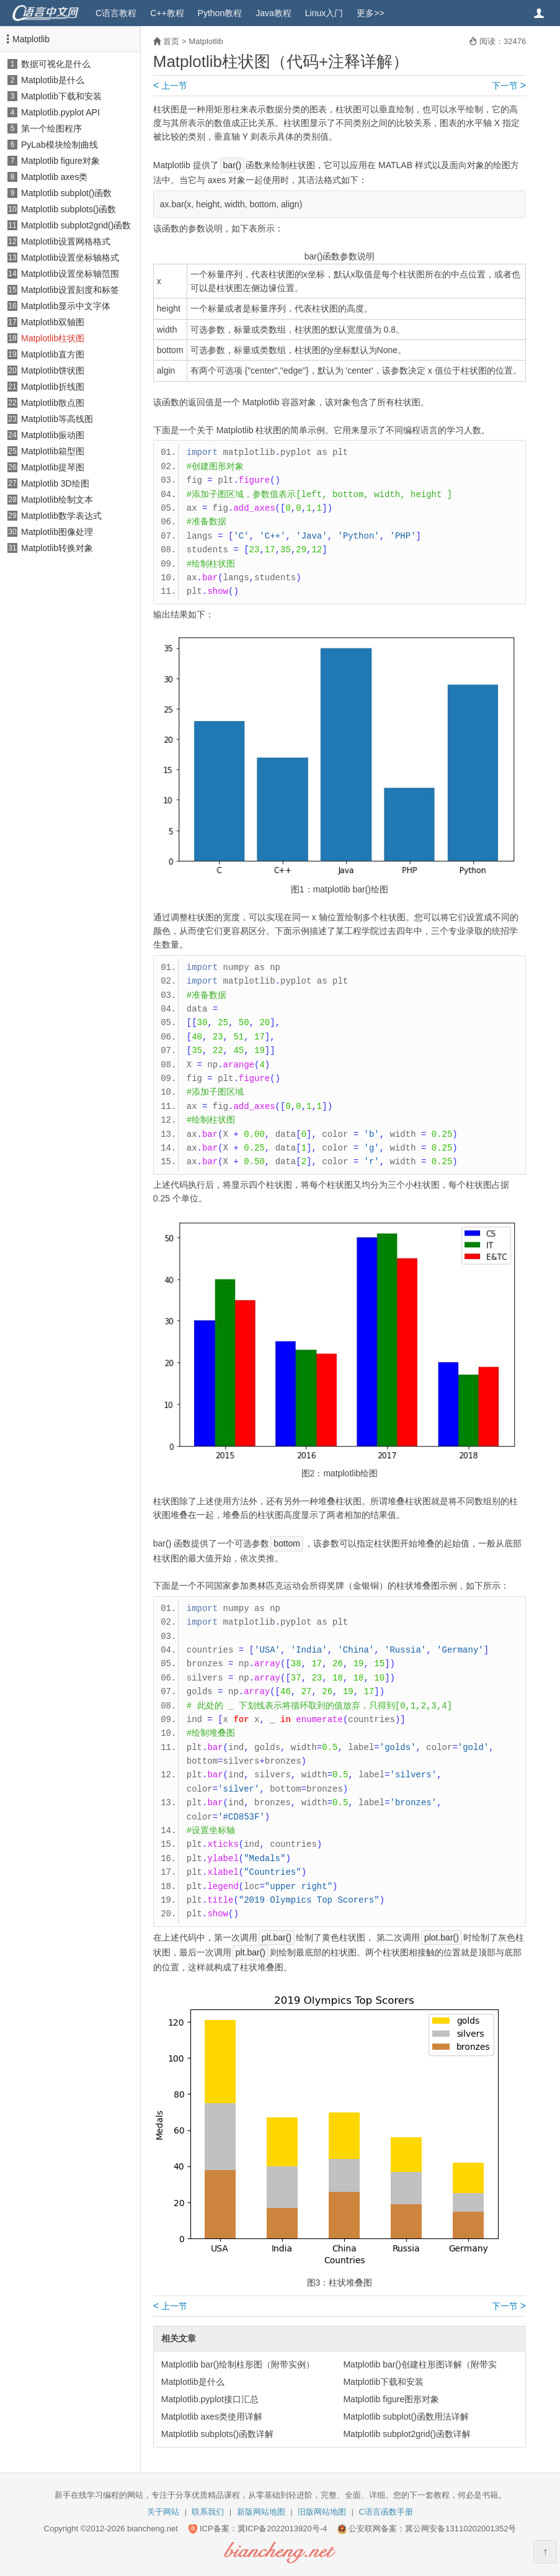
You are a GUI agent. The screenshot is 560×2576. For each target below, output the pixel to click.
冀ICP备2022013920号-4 (282, 2528)
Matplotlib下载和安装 (61, 96)
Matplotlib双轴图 (52, 322)
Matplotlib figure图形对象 (391, 2399)
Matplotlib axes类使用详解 (211, 2416)
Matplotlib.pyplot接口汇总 (210, 2399)
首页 (171, 41)
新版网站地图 (261, 2511)
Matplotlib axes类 (54, 177)
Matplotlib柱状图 (52, 338)
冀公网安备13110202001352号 (460, 2528)
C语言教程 (116, 13)
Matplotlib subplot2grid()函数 (76, 225)
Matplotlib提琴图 (52, 467)
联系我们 (208, 2511)
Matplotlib (31, 39)
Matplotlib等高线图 (57, 419)
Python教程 (220, 13)
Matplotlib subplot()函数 (66, 193)
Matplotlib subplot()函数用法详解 (405, 2416)
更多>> (370, 13)
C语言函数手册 (386, 2511)
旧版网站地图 (322, 2511)
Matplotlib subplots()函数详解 (217, 2434)
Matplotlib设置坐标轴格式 (70, 258)
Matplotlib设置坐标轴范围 (70, 274)
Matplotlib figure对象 (60, 161)
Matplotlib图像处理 (57, 532)
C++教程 (167, 13)
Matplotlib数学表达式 (61, 516)
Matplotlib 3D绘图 (55, 483)
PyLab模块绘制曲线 (59, 145)
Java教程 (273, 13)
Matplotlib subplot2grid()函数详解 (406, 2434)
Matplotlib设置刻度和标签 (70, 290)
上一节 (170, 86)
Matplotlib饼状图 (52, 370)
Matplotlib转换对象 (57, 548)
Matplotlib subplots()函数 (68, 209)
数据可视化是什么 (56, 64)
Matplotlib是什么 (52, 80)
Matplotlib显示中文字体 (65, 306)
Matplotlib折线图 (52, 387)
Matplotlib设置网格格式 (65, 241)
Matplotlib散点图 (52, 403)
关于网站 (163, 2511)
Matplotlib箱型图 (52, 451)
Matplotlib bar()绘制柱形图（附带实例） (237, 2364)
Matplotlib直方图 (52, 354)
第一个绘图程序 (51, 128)
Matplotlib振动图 (52, 435)
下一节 (509, 86)
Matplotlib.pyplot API (60, 112)
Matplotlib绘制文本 (57, 500)
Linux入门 (324, 13)
